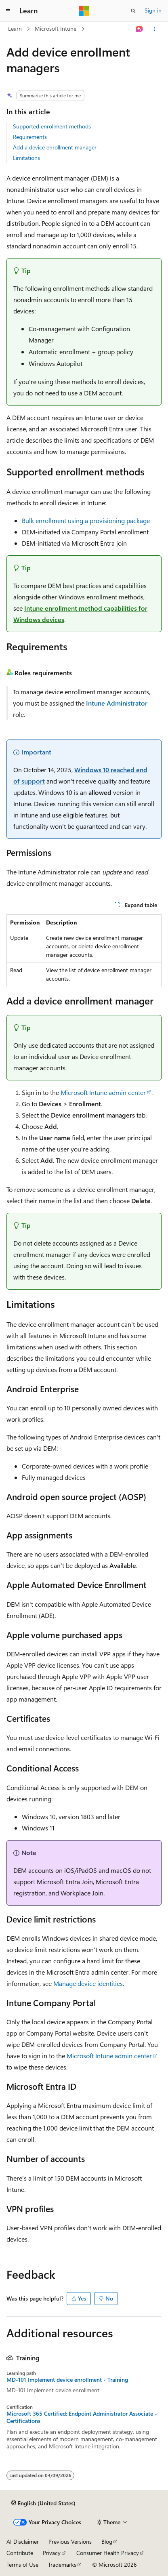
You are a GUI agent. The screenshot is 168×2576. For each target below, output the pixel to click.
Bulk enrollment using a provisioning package (86, 520)
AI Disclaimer (22, 2541)
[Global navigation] (8, 11)
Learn (15, 28)
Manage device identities (88, 1983)
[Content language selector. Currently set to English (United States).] (43, 2503)
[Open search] (133, 11)
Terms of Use (22, 2564)
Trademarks (62, 2564)
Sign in (153, 10)
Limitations (26, 158)
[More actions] (154, 29)
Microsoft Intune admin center (103, 1092)
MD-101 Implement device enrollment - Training (67, 2379)
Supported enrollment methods (52, 126)
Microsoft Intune (55, 28)
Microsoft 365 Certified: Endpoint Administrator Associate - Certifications (81, 2417)
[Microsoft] (84, 11)
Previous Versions (70, 2541)
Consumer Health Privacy (107, 2553)
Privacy (52, 2553)
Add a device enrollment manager (55, 147)
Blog (106, 2541)
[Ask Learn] (139, 29)
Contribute (19, 2553)
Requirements (30, 137)
